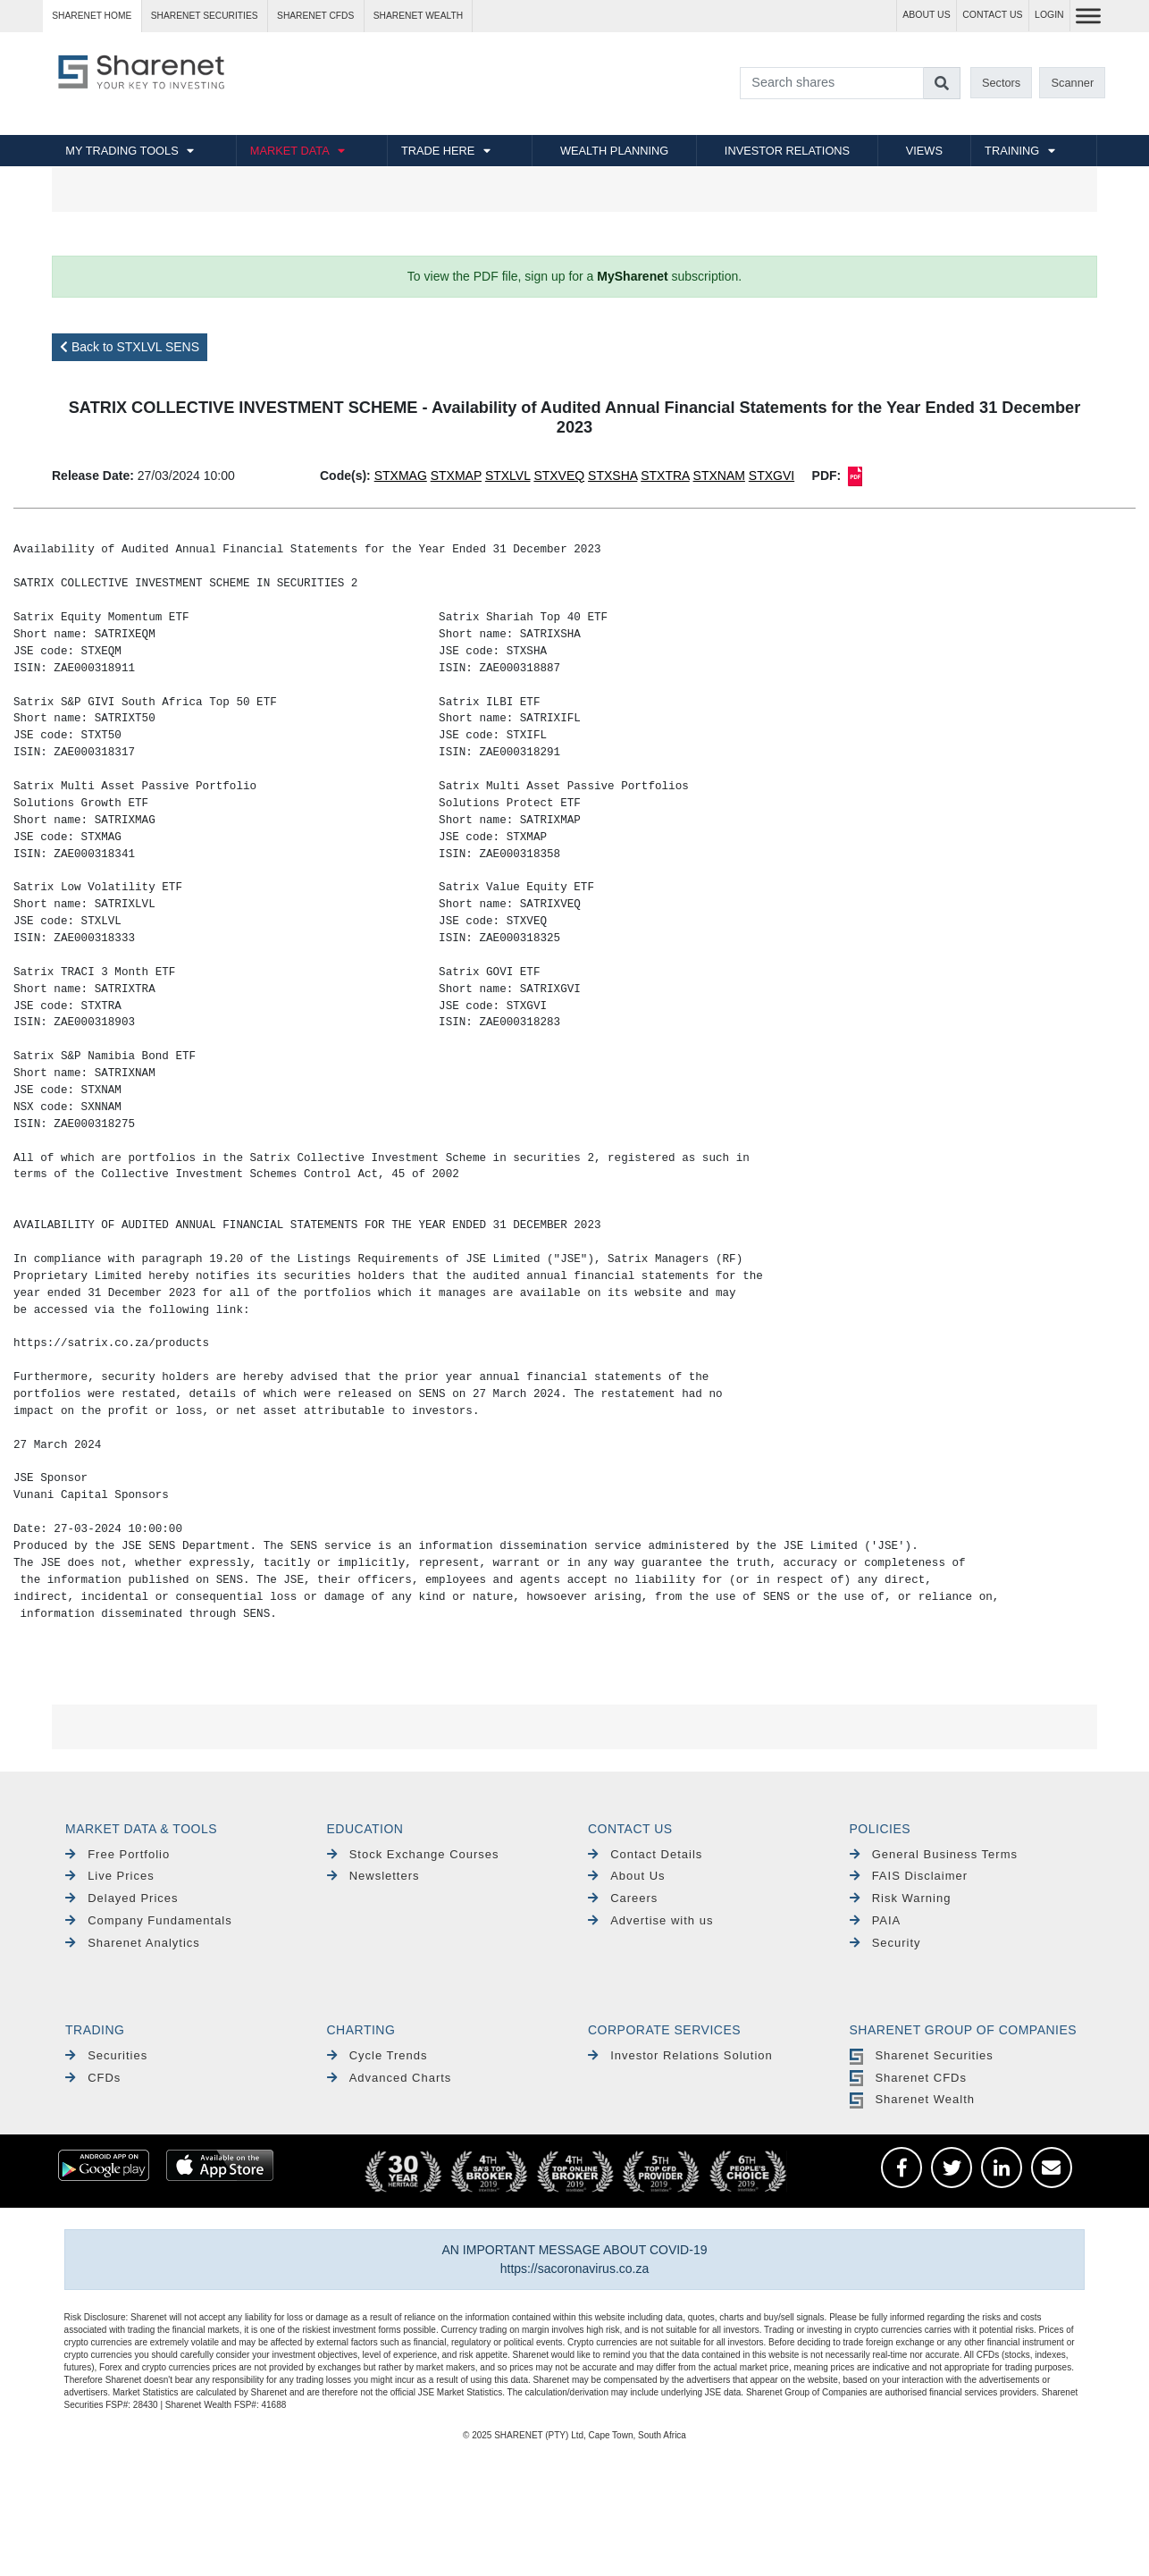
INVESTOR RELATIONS (787, 150)
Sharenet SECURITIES (204, 16)
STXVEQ (558, 475)
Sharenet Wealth (912, 2099)
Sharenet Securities (922, 2055)
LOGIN (1049, 15)
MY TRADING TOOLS (121, 150)
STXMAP (456, 475)
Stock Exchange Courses (413, 1854)
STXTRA (665, 475)
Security (885, 1942)
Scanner (1073, 82)
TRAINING (1012, 150)
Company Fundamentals (148, 1920)
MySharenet (632, 276)
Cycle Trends (377, 2055)
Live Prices (110, 1875)
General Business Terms (934, 1854)
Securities (106, 2055)
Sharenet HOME (91, 16)
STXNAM (719, 475)
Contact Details (645, 1854)
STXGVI (771, 475)
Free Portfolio (117, 1854)
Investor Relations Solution (680, 2055)
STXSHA (612, 475)
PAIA (876, 1920)
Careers (623, 1898)
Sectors (1001, 82)
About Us (627, 1875)
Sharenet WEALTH (418, 16)
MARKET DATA (290, 150)
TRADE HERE (437, 150)
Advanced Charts (389, 2077)
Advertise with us (650, 1920)
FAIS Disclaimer (909, 1875)
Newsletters (373, 1875)
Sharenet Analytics (132, 1942)
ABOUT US (926, 15)
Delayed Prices (122, 1898)
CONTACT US (992, 15)
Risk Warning (901, 1898)
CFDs (93, 2077)
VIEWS (924, 150)
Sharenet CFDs (315, 16)
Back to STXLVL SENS (129, 347)
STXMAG (400, 475)
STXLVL (508, 475)
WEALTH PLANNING (614, 150)
